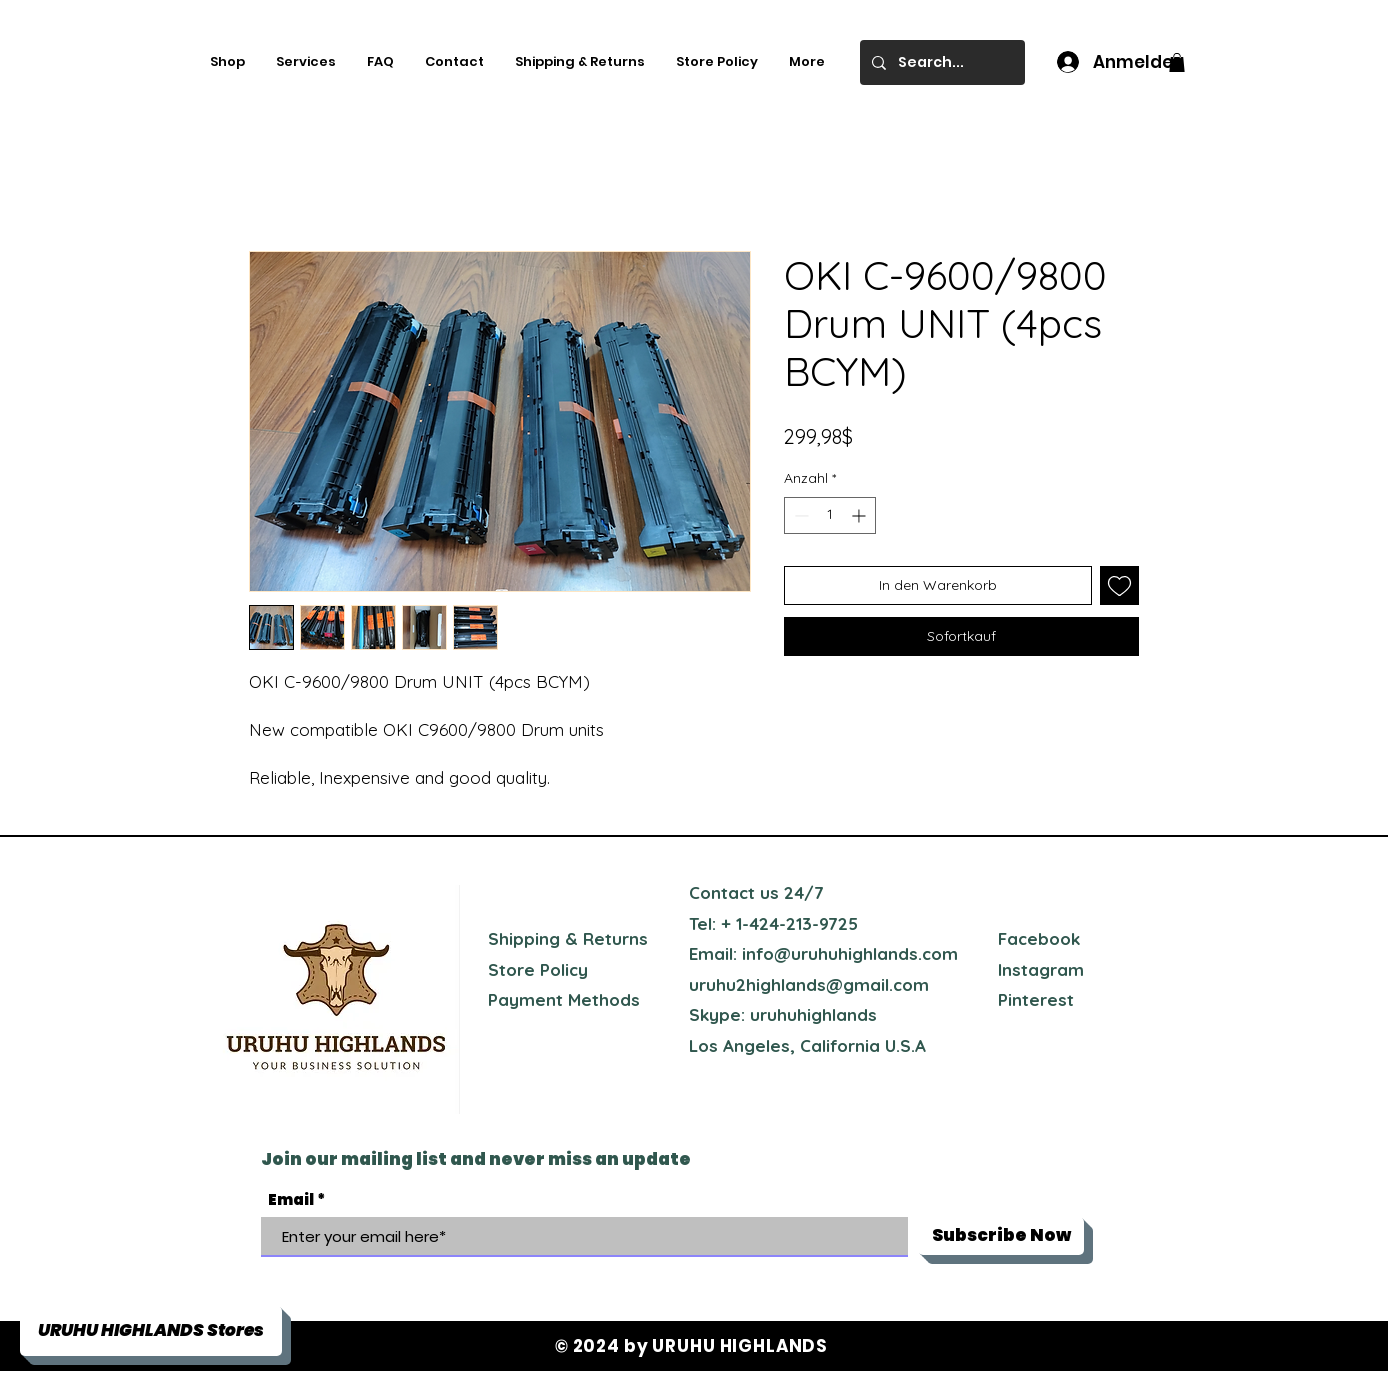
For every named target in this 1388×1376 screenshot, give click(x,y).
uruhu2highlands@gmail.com (809, 984)
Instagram (1041, 969)
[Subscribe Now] (1001, 1236)
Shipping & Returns (568, 938)
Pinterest (1036, 999)
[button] (1177, 62)
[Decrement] (799, 515)
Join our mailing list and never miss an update (476, 1159)
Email (291, 1199)
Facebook (1039, 938)
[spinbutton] (830, 515)
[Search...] (940, 62)
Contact (722, 892)
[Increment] (860, 515)
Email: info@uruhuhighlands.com (823, 953)
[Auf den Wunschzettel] (1119, 585)
